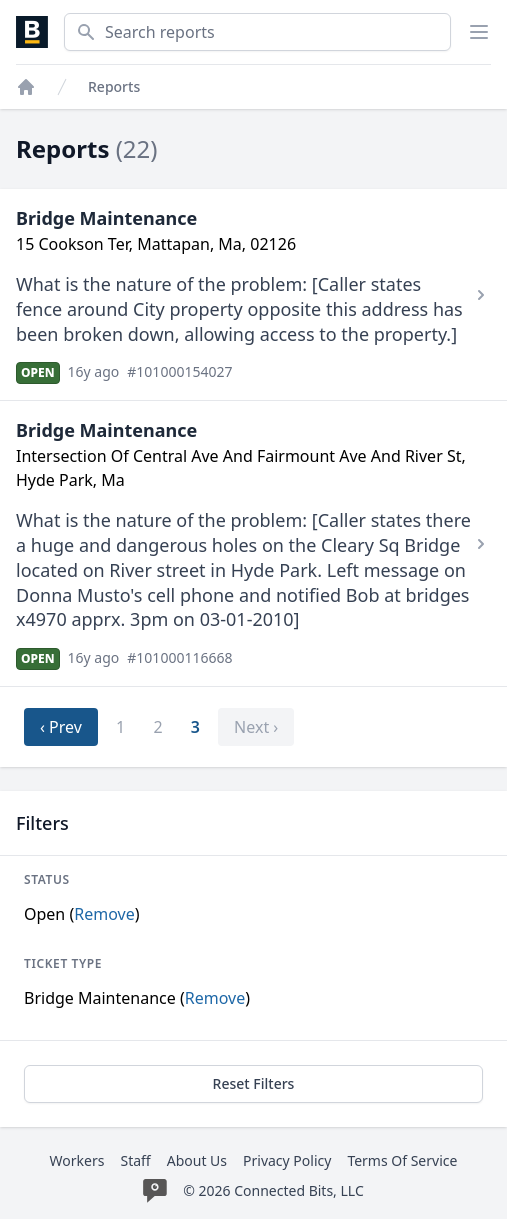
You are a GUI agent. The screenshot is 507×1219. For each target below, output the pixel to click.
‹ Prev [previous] (61, 727)
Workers (77, 1160)
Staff (135, 1160)
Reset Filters (254, 1083)
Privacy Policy (287, 1160)
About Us (197, 1160)
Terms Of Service (402, 1160)
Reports (114, 86)
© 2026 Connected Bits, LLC (273, 1190)
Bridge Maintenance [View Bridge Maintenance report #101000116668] (106, 430)
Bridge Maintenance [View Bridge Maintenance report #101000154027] (106, 218)
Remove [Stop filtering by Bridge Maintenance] (215, 998)
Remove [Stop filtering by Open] (104, 914)
